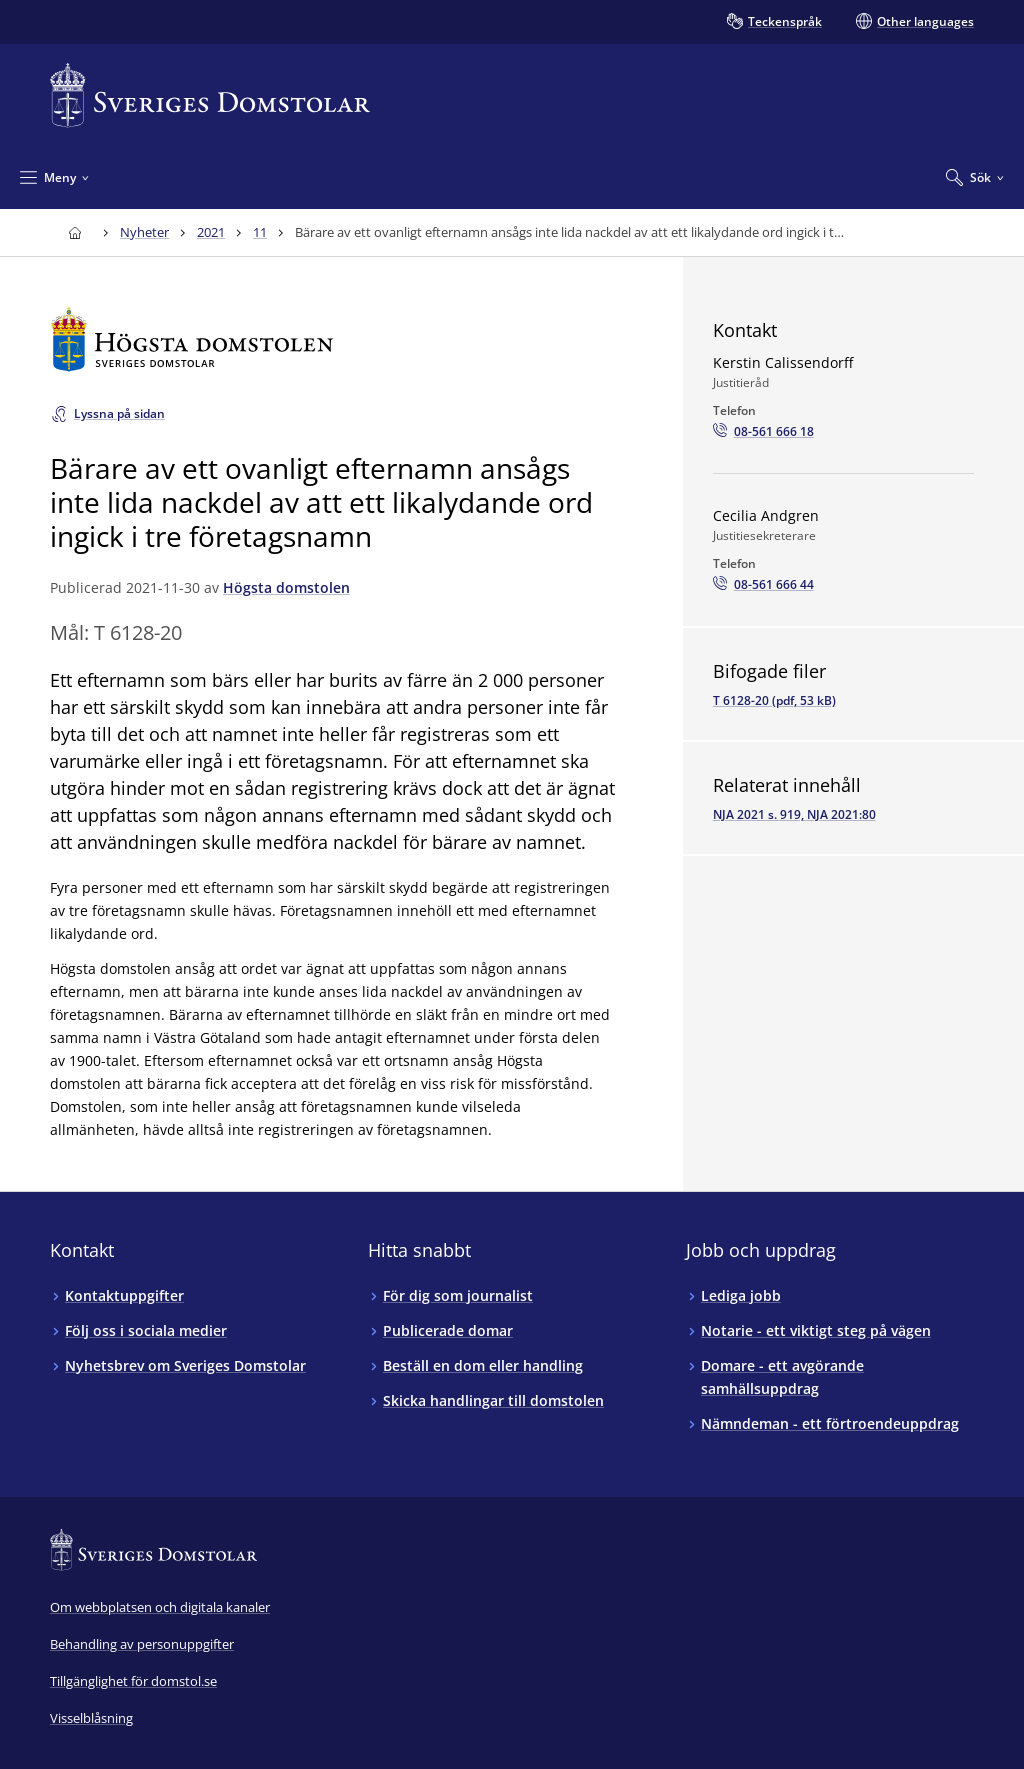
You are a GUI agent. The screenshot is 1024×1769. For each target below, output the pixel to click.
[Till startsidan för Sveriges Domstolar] (210, 95)
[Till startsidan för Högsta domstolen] (336, 339)
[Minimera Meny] (54, 177)
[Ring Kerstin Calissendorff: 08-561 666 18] (763, 432)
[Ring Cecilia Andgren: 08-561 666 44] (763, 585)
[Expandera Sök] (975, 177)
